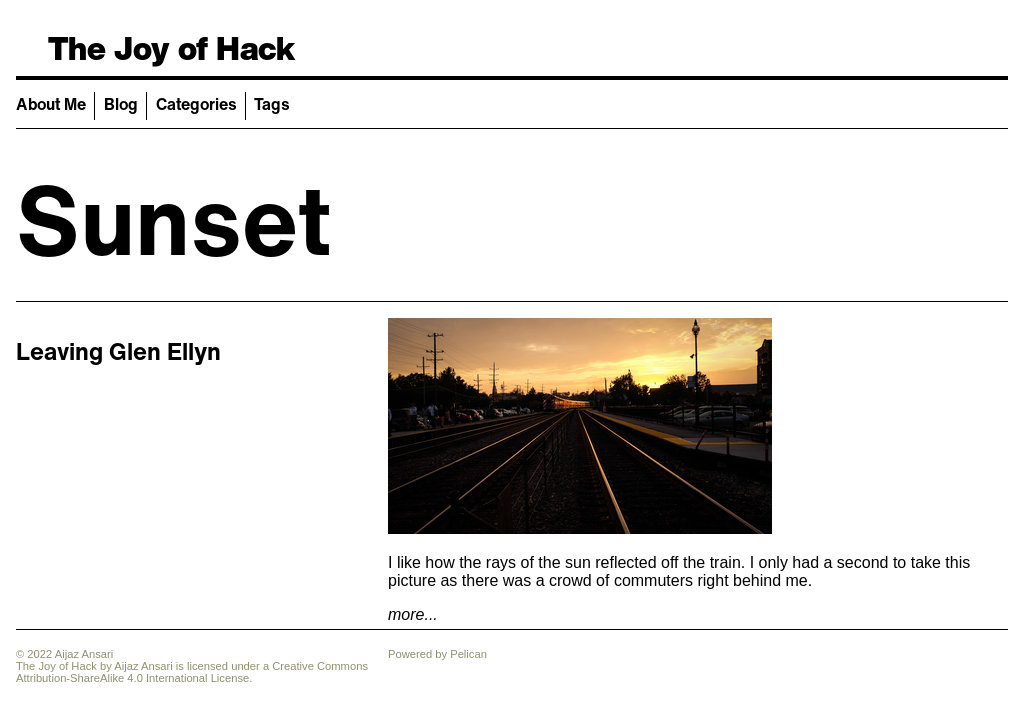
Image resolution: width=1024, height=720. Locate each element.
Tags (272, 104)
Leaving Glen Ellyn (118, 351)
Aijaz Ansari (143, 666)
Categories (196, 104)
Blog (121, 104)
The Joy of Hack (171, 48)
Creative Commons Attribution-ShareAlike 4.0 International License (192, 672)
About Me (51, 104)
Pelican (468, 654)
